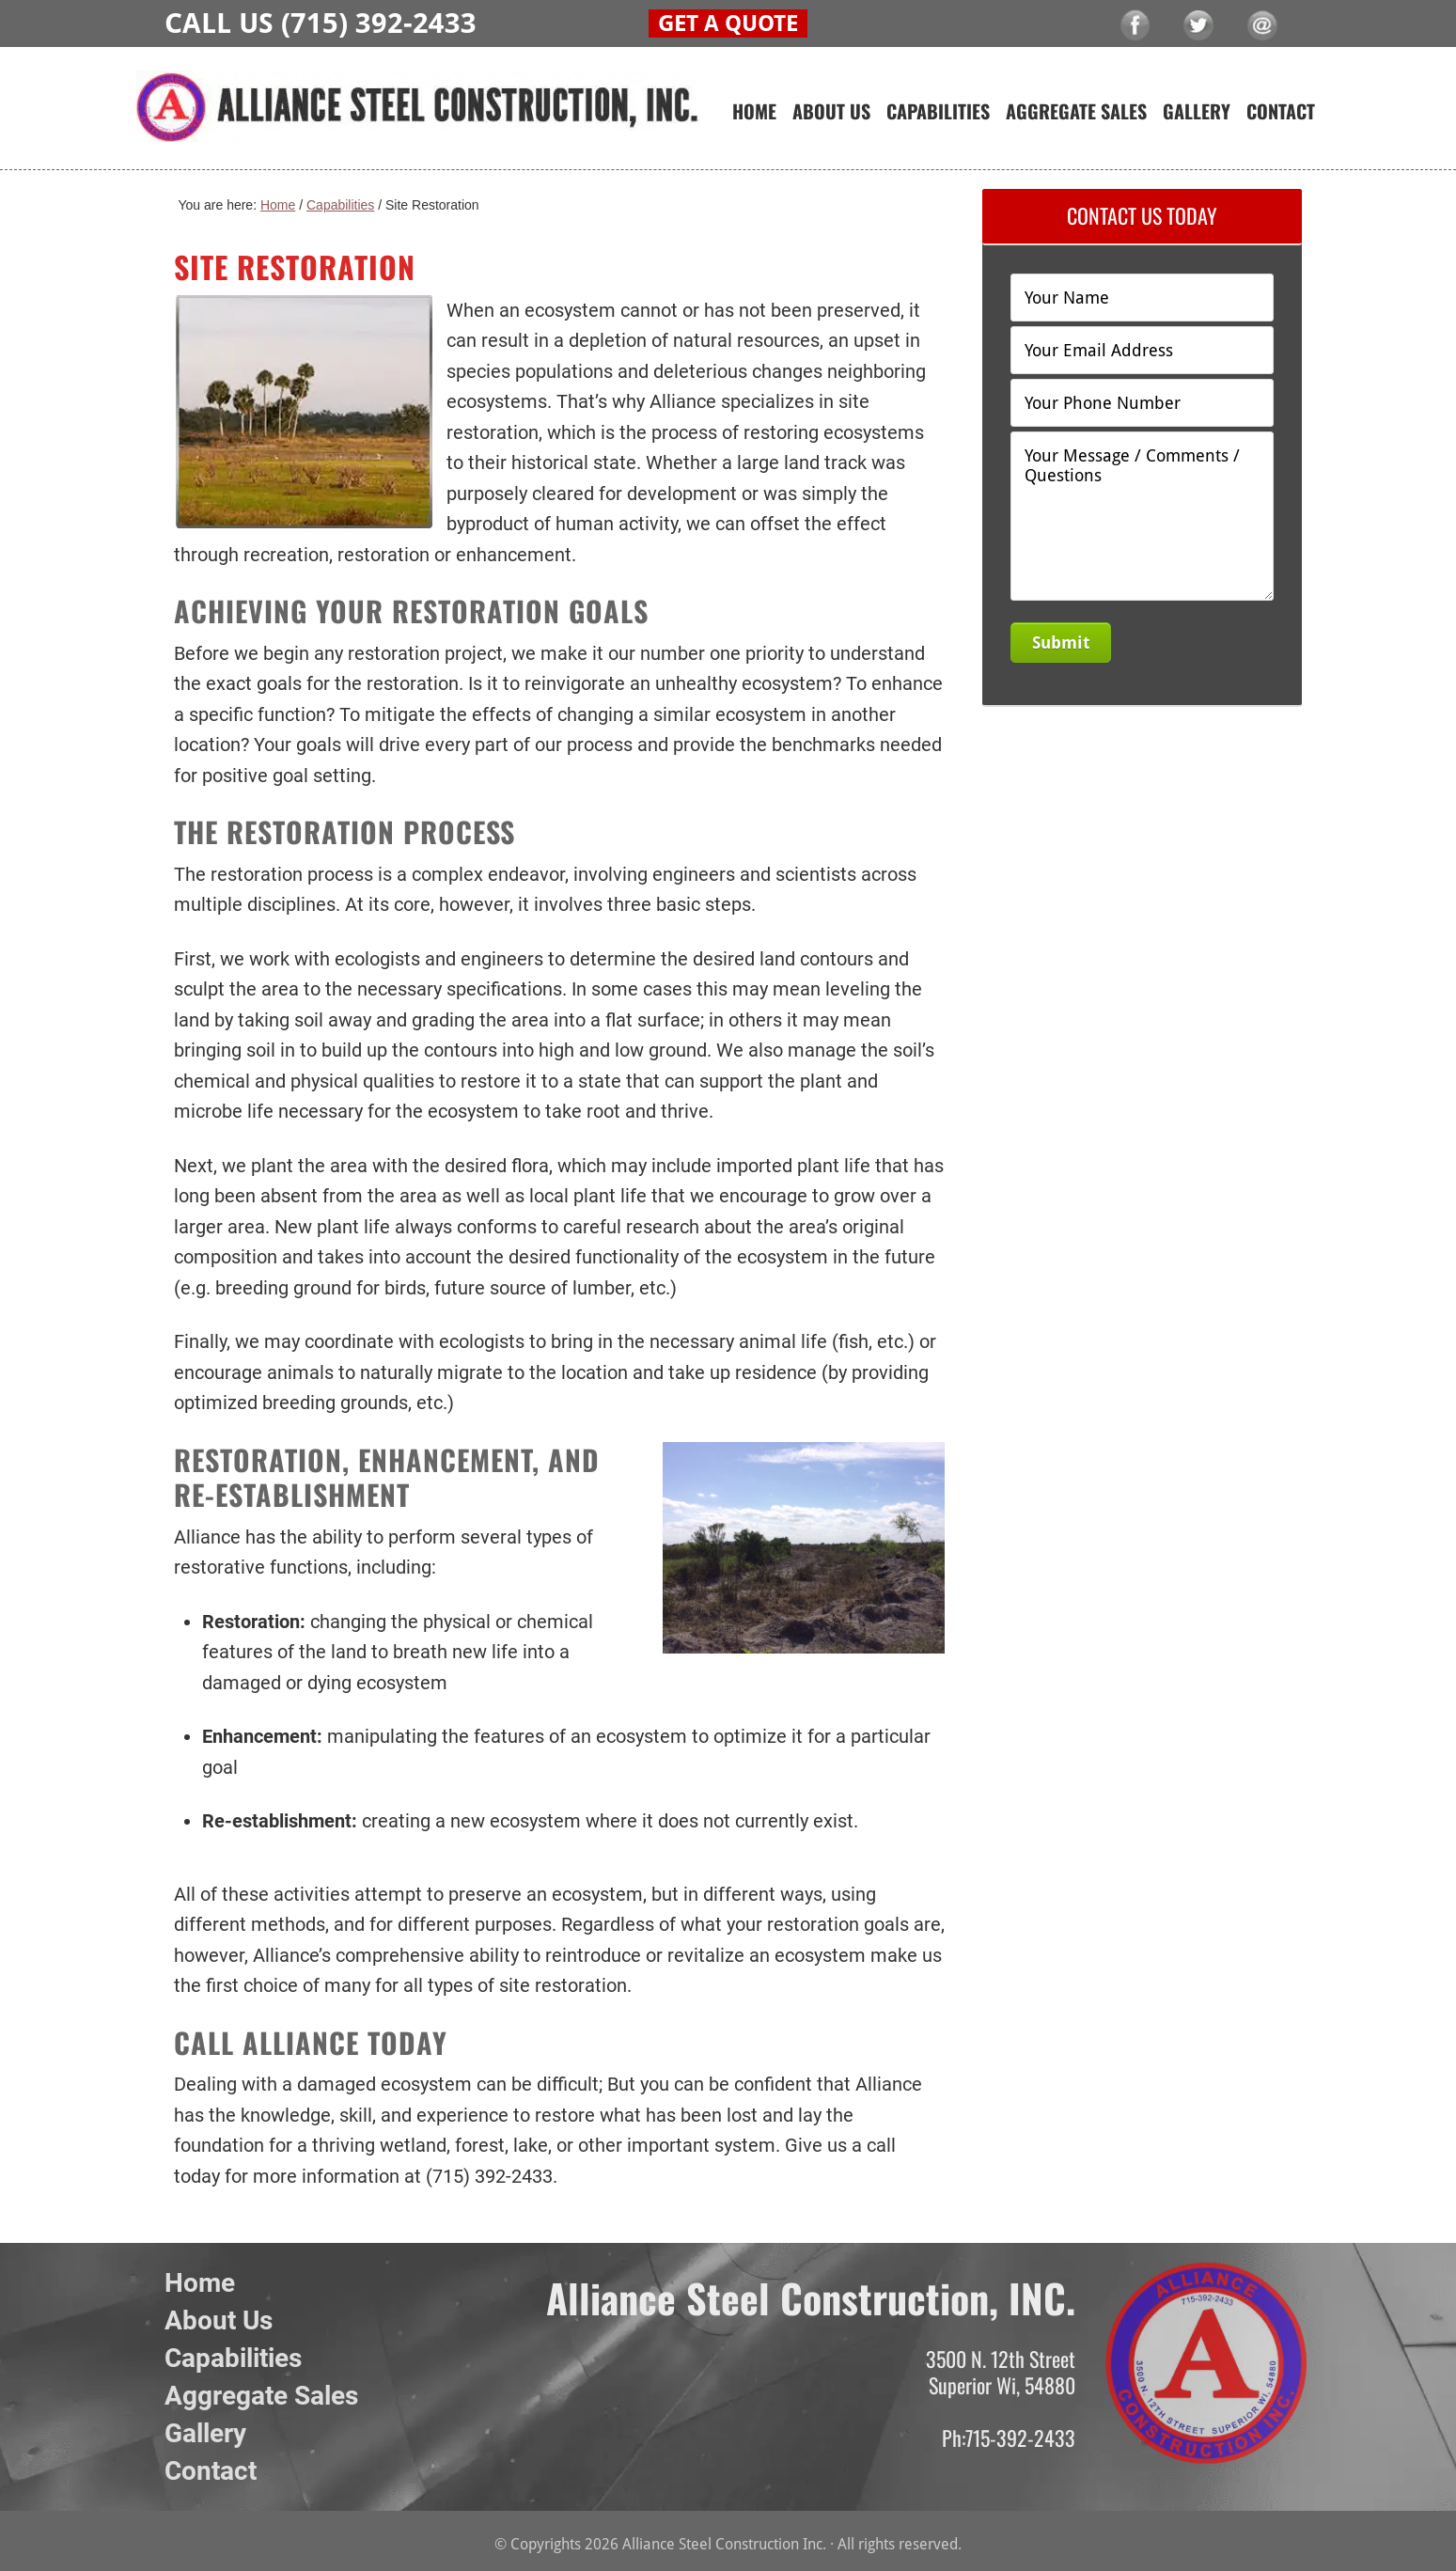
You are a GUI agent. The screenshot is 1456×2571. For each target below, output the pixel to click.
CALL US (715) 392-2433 (320, 23)
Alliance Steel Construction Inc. (418, 120)
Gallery (205, 2433)
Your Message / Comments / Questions (1142, 516)
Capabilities (233, 2358)
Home (199, 2282)
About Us (218, 2320)
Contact (210, 2470)
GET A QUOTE (728, 23)
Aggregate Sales (261, 2395)
